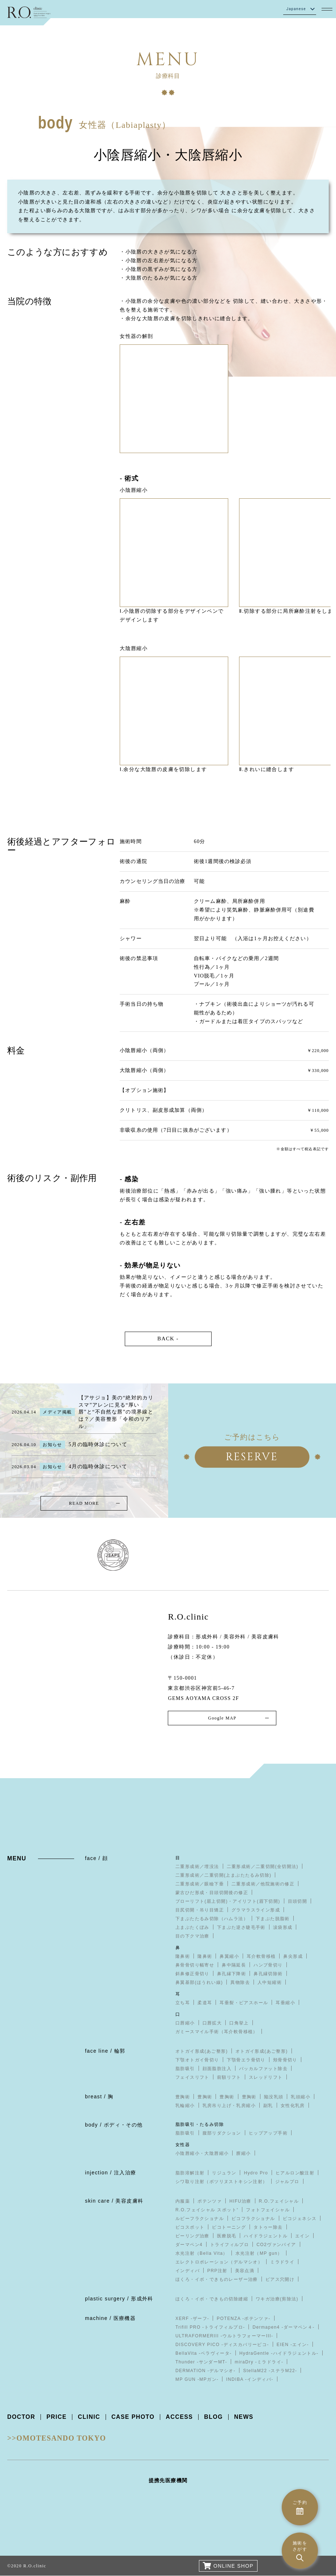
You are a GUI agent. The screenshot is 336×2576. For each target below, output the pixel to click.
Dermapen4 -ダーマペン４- (283, 2327)
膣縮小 (243, 2153)
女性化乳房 (293, 2105)
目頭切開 (297, 1901)
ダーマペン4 (189, 2244)
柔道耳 (204, 2002)
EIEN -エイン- (293, 2344)
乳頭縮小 (300, 2096)
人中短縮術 (270, 1982)
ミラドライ (282, 2262)
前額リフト (229, 2077)
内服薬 (182, 2201)
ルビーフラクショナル (199, 2218)
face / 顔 (96, 1858)
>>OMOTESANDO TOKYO (56, 2438)
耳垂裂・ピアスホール (244, 2002)
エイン (302, 2235)
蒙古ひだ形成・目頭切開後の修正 (211, 1892)
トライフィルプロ (229, 2244)
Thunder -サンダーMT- (201, 2362)
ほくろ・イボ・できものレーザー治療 (216, 2279)
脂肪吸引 (185, 2068)
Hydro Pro (256, 2172)
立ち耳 (182, 2002)
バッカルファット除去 (263, 2068)
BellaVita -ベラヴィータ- (203, 2353)
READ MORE (84, 1503)
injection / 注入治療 (110, 2172)
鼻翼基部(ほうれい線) (199, 1982)
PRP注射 (217, 2270)
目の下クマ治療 (192, 1936)
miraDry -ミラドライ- (259, 2362)
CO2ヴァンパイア (276, 2244)
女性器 (182, 2144)
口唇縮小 (185, 2023)
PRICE (56, 2417)
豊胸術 (182, 2096)
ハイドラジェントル (266, 2235)
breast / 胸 (99, 2096)
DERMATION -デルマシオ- (205, 2370)
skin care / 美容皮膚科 (114, 2201)
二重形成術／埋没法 (197, 1866)
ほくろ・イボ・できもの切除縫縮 (211, 2298)
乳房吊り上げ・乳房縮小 (229, 2105)
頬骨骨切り (285, 2059)
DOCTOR (21, 2417)
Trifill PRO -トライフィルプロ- (210, 2327)
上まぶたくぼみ (192, 1927)
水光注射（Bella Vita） (201, 2253)
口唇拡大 (212, 2023)
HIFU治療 (240, 2201)
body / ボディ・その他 (114, 2125)
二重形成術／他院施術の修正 (262, 1883)
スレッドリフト (266, 2077)
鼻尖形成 (293, 1956)
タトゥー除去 (268, 2227)
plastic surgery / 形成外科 (119, 2298)
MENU (16, 1858)
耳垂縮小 (285, 2002)
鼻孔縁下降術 (231, 1973)
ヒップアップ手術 (268, 2133)
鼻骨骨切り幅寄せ (194, 1965)
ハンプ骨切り (268, 1965)
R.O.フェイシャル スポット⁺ (206, 2209)
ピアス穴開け (279, 2279)
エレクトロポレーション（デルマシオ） (219, 2262)
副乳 (268, 2105)
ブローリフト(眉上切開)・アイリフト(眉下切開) (227, 1901)
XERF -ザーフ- (192, 2318)
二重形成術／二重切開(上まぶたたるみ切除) (223, 1875)
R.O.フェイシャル (279, 2201)
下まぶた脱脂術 (273, 1918)
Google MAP (222, 1718)
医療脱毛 (227, 2235)
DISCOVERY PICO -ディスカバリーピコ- (222, 2344)
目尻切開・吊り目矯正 (199, 1910)
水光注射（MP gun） (258, 2253)
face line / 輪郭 (105, 2051)
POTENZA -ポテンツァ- (243, 2318)
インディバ (187, 2270)
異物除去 (240, 1982)
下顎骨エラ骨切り (246, 2059)
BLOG (213, 2417)
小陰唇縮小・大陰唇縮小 (202, 2153)
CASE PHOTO (133, 2417)
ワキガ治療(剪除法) (277, 2298)
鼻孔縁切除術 (268, 1973)
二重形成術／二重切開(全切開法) (262, 1866)
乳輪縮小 (185, 2105)
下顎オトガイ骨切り (197, 2059)
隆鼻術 (182, 1956)
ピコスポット (189, 2227)
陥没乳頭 (274, 2096)
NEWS (244, 2417)
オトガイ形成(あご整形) (201, 2051)
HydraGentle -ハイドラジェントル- (279, 2353)
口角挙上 (239, 2023)
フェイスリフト (192, 2077)
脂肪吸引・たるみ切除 (199, 2124)
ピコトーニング (229, 2227)
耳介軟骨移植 (261, 1956)
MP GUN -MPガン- (196, 2379)
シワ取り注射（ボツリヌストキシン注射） (221, 2181)
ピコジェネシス (300, 2218)
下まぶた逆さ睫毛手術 (241, 1927)
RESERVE (251, 1457)
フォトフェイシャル (268, 2209)
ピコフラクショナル (253, 2218)
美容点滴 (245, 2270)
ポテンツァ (209, 2201)
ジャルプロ (287, 2181)
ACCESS (179, 2417)
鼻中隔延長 (234, 1965)
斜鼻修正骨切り (192, 1973)
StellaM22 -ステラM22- (270, 2370)
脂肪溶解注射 (189, 2172)
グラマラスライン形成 (255, 1910)
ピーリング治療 (192, 2235)
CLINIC (89, 2417)
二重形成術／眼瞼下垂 (199, 1883)
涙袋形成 (283, 1927)
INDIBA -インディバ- (249, 2379)
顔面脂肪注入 (217, 2068)
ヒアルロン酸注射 (295, 2172)
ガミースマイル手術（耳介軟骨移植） (216, 2031)
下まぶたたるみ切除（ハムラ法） (211, 1918)
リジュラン (224, 2172)
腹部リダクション (222, 2133)
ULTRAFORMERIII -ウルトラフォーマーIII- (224, 2335)
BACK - (168, 1338)
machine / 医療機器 (110, 2318)
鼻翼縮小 (229, 1956)
